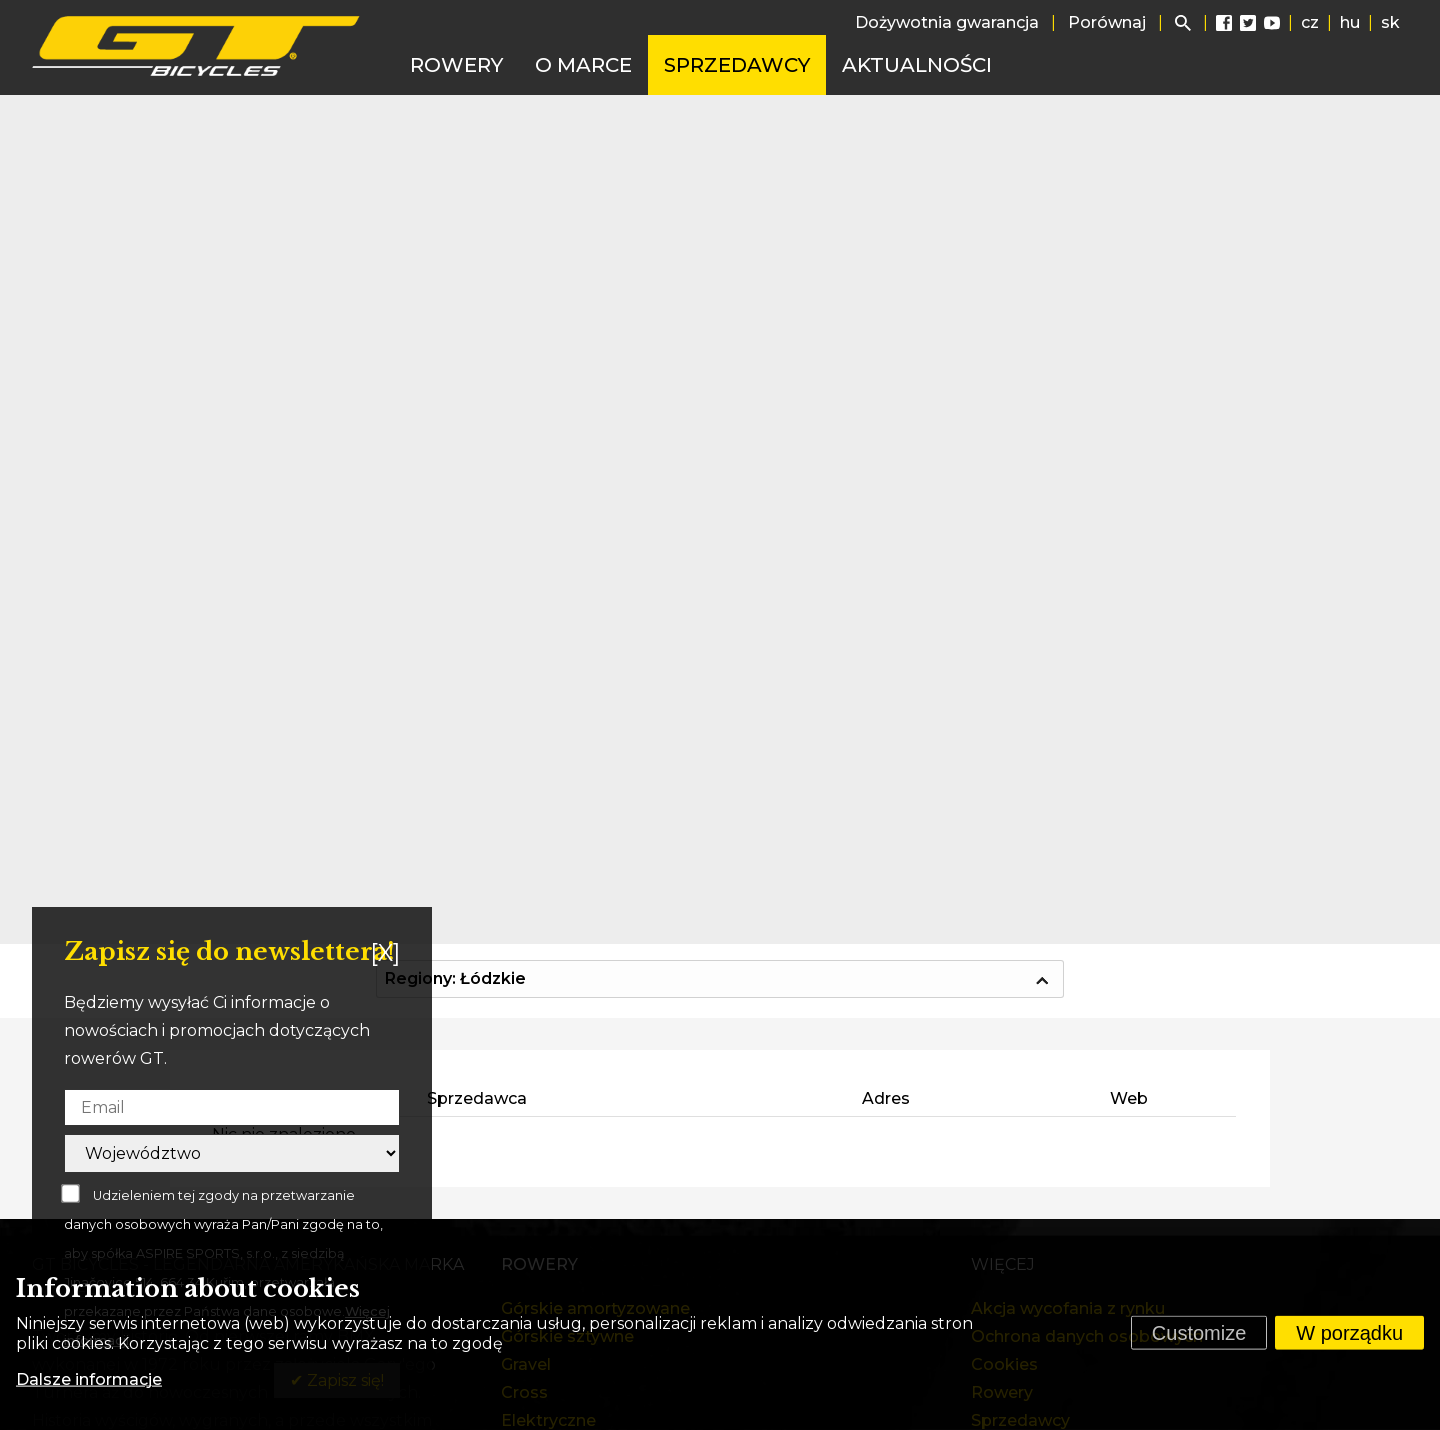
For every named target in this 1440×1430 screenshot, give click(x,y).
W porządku (1349, 1333)
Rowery (456, 65)
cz (1310, 22)
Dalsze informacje (89, 1379)
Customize (1199, 1333)
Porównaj (1107, 22)
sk (1390, 22)
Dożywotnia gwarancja (947, 22)
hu (1350, 22)
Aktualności (917, 65)
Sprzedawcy (737, 65)
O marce (583, 65)
